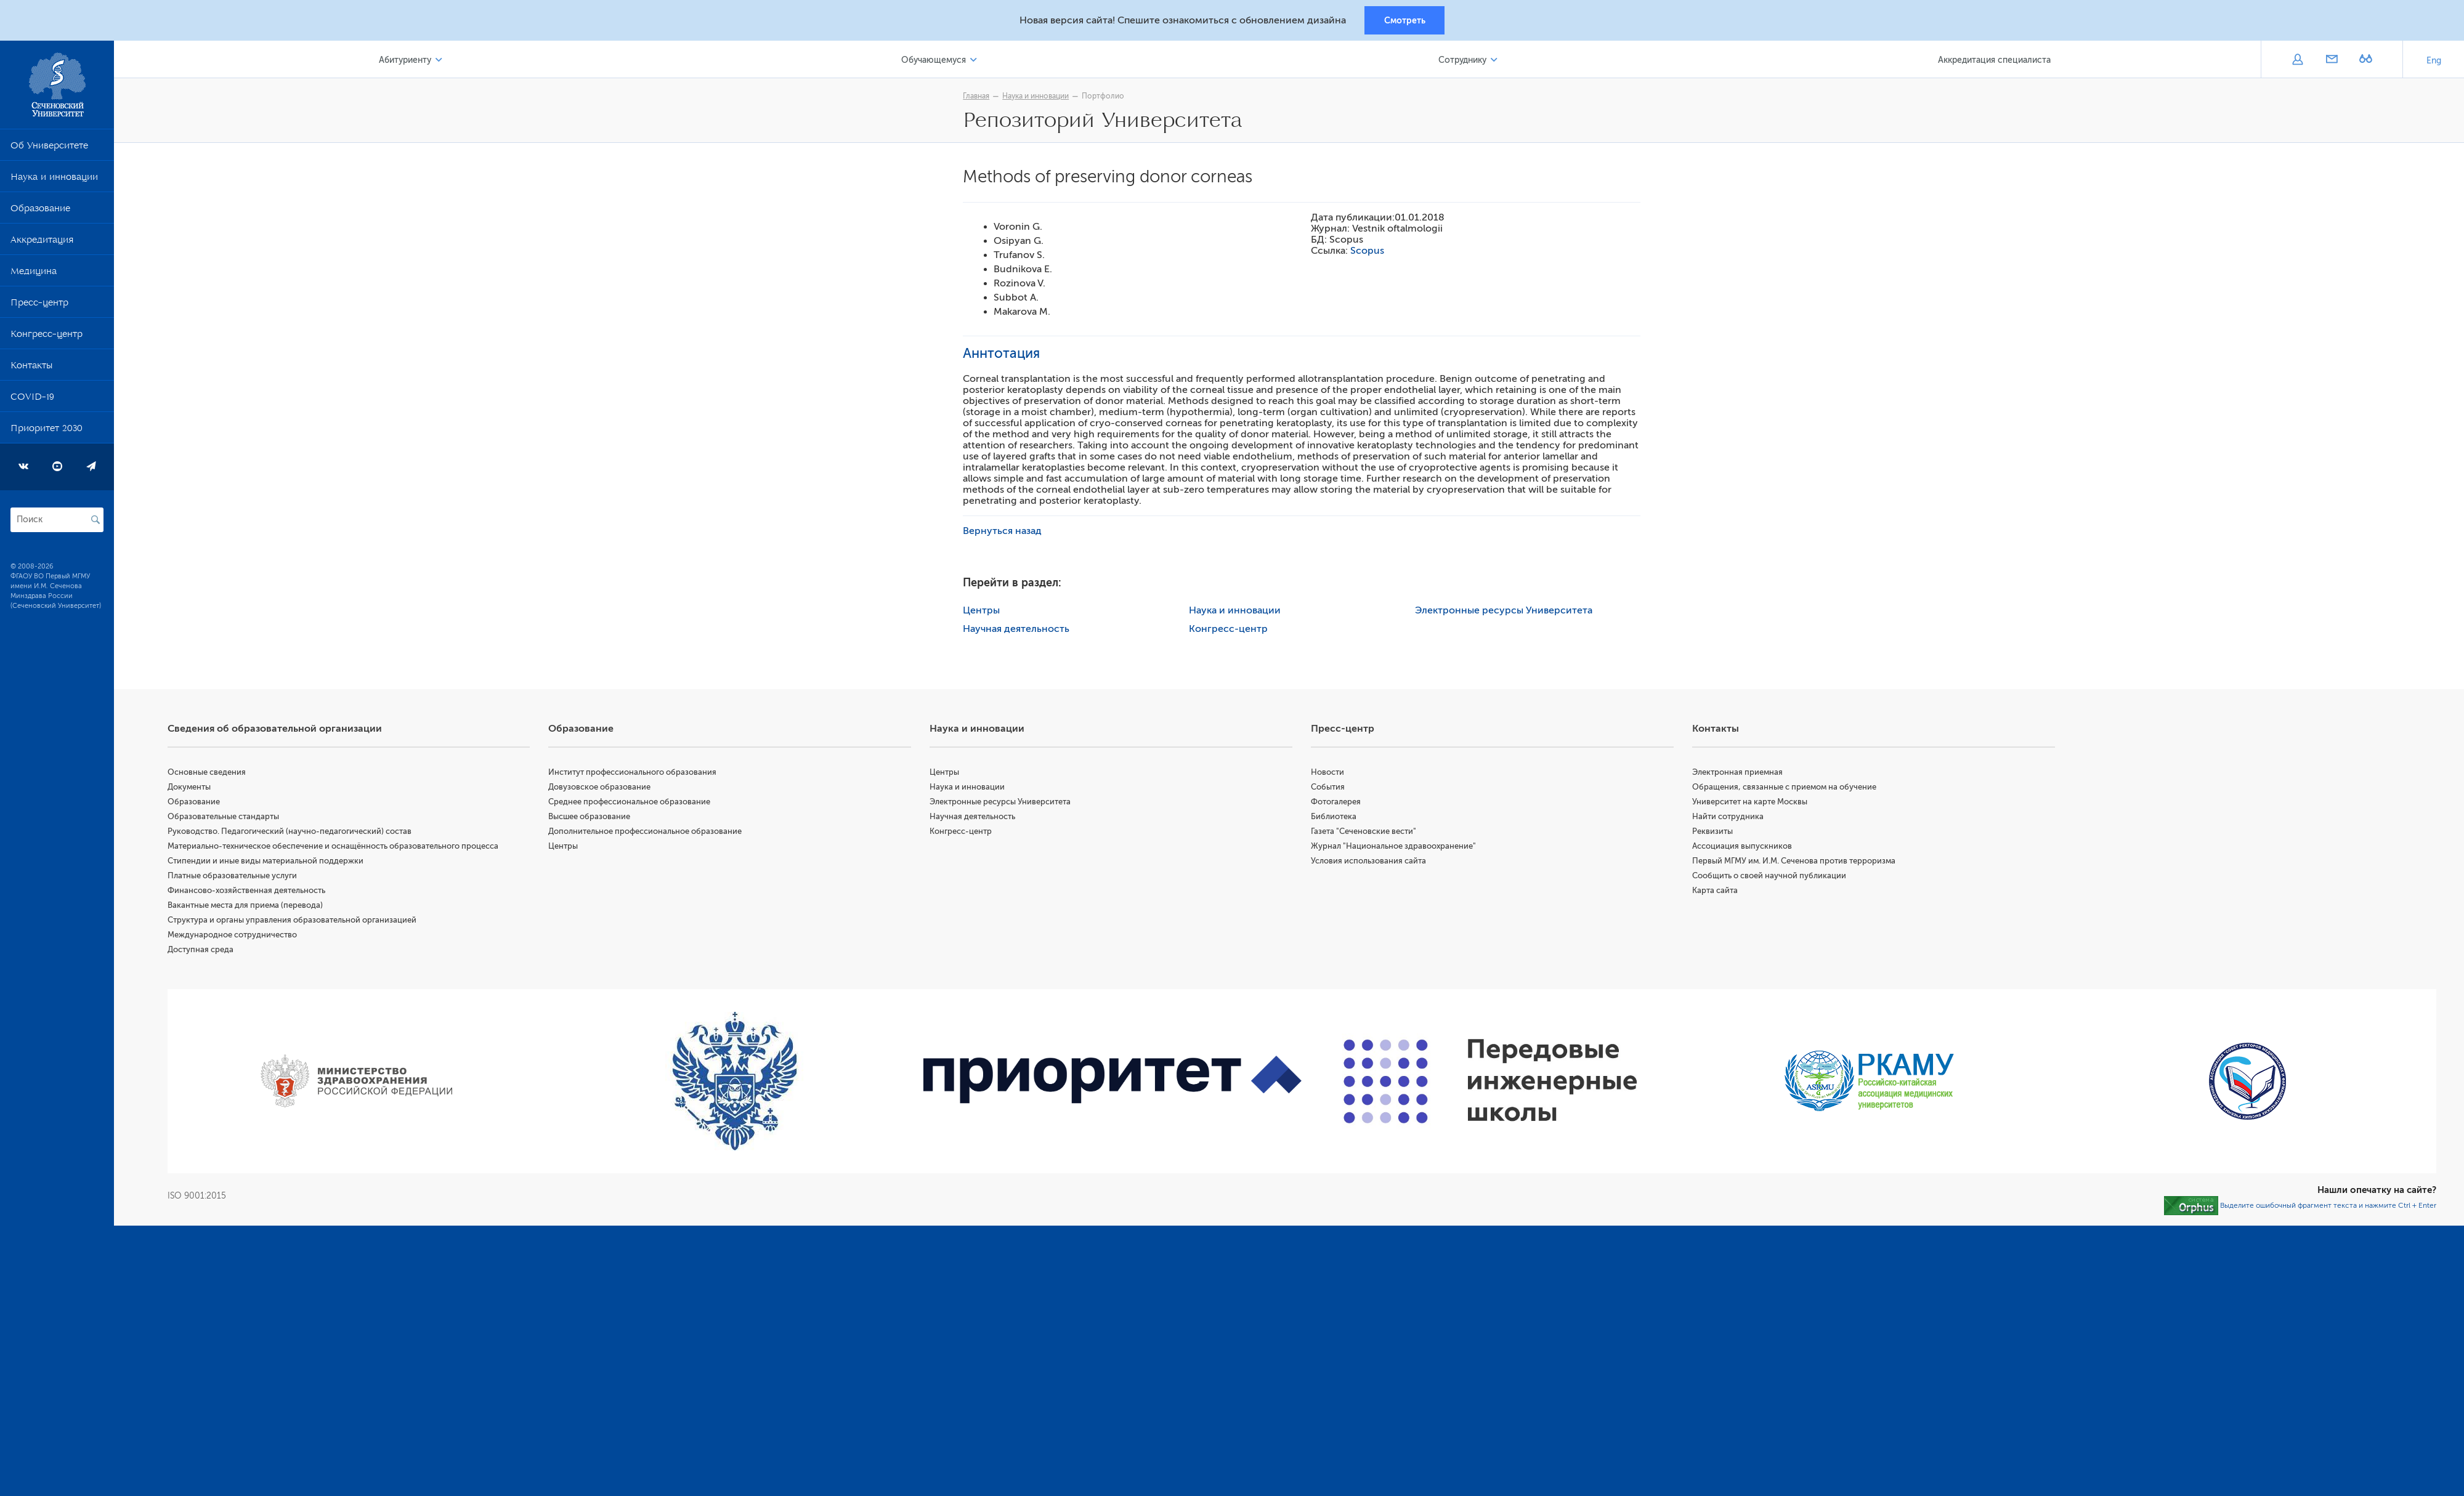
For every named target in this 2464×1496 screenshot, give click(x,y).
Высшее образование (591, 816)
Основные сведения (208, 772)
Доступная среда (202, 949)
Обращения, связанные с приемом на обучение (1785, 786)
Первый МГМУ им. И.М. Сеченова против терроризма (1794, 860)
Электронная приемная (1738, 772)
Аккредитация (41, 242)
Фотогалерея (1337, 801)
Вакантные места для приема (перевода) (247, 905)
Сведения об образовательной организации (276, 728)
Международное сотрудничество (234, 934)
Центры (982, 610)
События (1329, 786)
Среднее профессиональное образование (631, 801)
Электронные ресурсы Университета (1504, 610)
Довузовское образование (601, 786)
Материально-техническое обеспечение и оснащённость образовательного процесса (334, 846)
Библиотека (1335, 816)
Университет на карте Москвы (1750, 801)
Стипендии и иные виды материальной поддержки (267, 860)
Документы (191, 786)
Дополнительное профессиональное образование (647, 831)
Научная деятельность (1017, 628)
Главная (977, 96)
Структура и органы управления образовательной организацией (293, 919)
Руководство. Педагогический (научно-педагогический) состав (291, 831)
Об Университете (49, 148)
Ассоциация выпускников (1743, 846)
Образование (40, 211)
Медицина (33, 274)
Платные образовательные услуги (234, 875)
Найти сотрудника (1728, 816)
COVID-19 (32, 399)
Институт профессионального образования (634, 772)
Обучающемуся (934, 60)
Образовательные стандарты (225, 816)
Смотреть (1404, 20)
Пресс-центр (39, 305)
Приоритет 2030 (46, 431)
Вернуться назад (1003, 530)
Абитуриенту (407, 60)
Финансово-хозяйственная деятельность (248, 890)
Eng (2433, 61)
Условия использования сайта (1369, 860)
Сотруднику (1463, 60)
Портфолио (1104, 96)
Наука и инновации (54, 179)
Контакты (31, 368)
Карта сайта (1715, 890)
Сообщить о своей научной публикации (1770, 875)
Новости (1328, 772)
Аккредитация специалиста (1994, 60)
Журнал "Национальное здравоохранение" (1394, 846)
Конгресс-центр (46, 337)
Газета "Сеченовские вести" (1364, 831)
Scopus (1368, 250)
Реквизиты (1713, 831)
